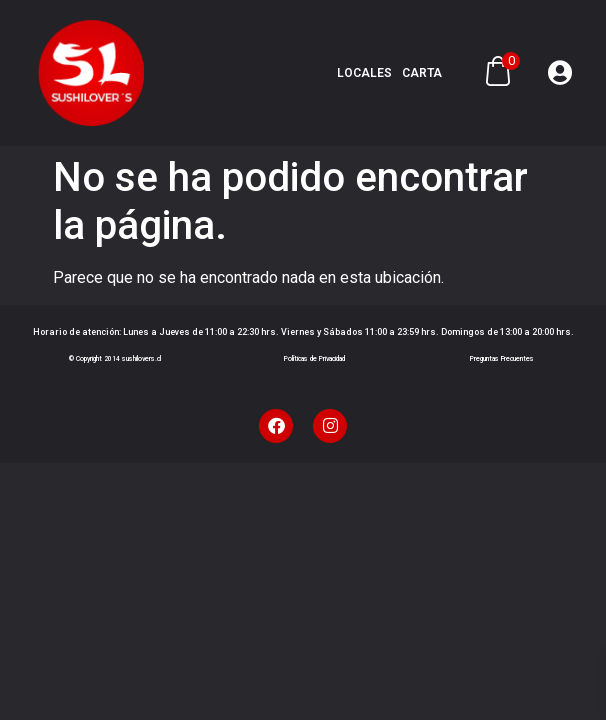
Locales (364, 73)
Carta (422, 73)
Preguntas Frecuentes (502, 359)
